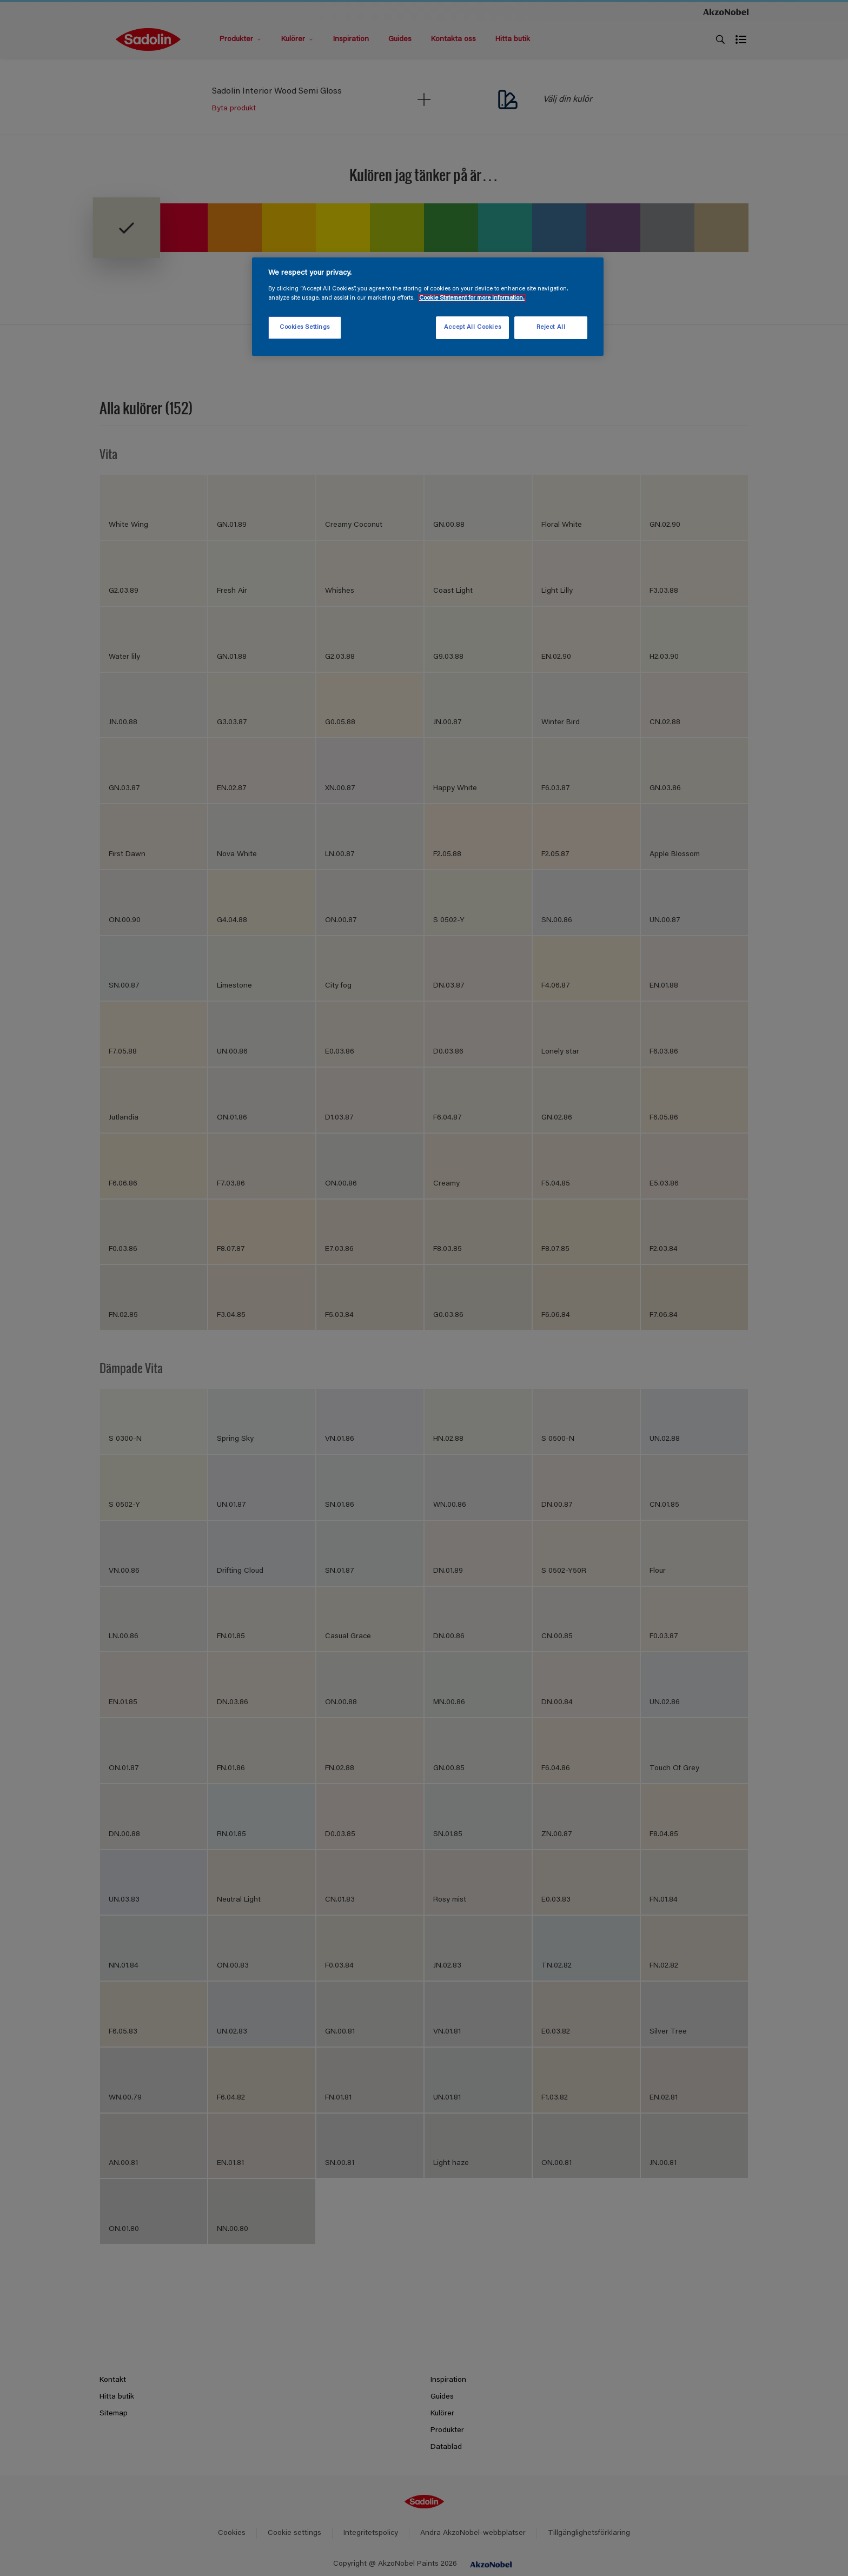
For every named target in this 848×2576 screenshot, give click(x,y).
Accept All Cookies (472, 327)
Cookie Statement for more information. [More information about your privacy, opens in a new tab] (472, 298)
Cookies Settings (305, 327)
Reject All (551, 327)
